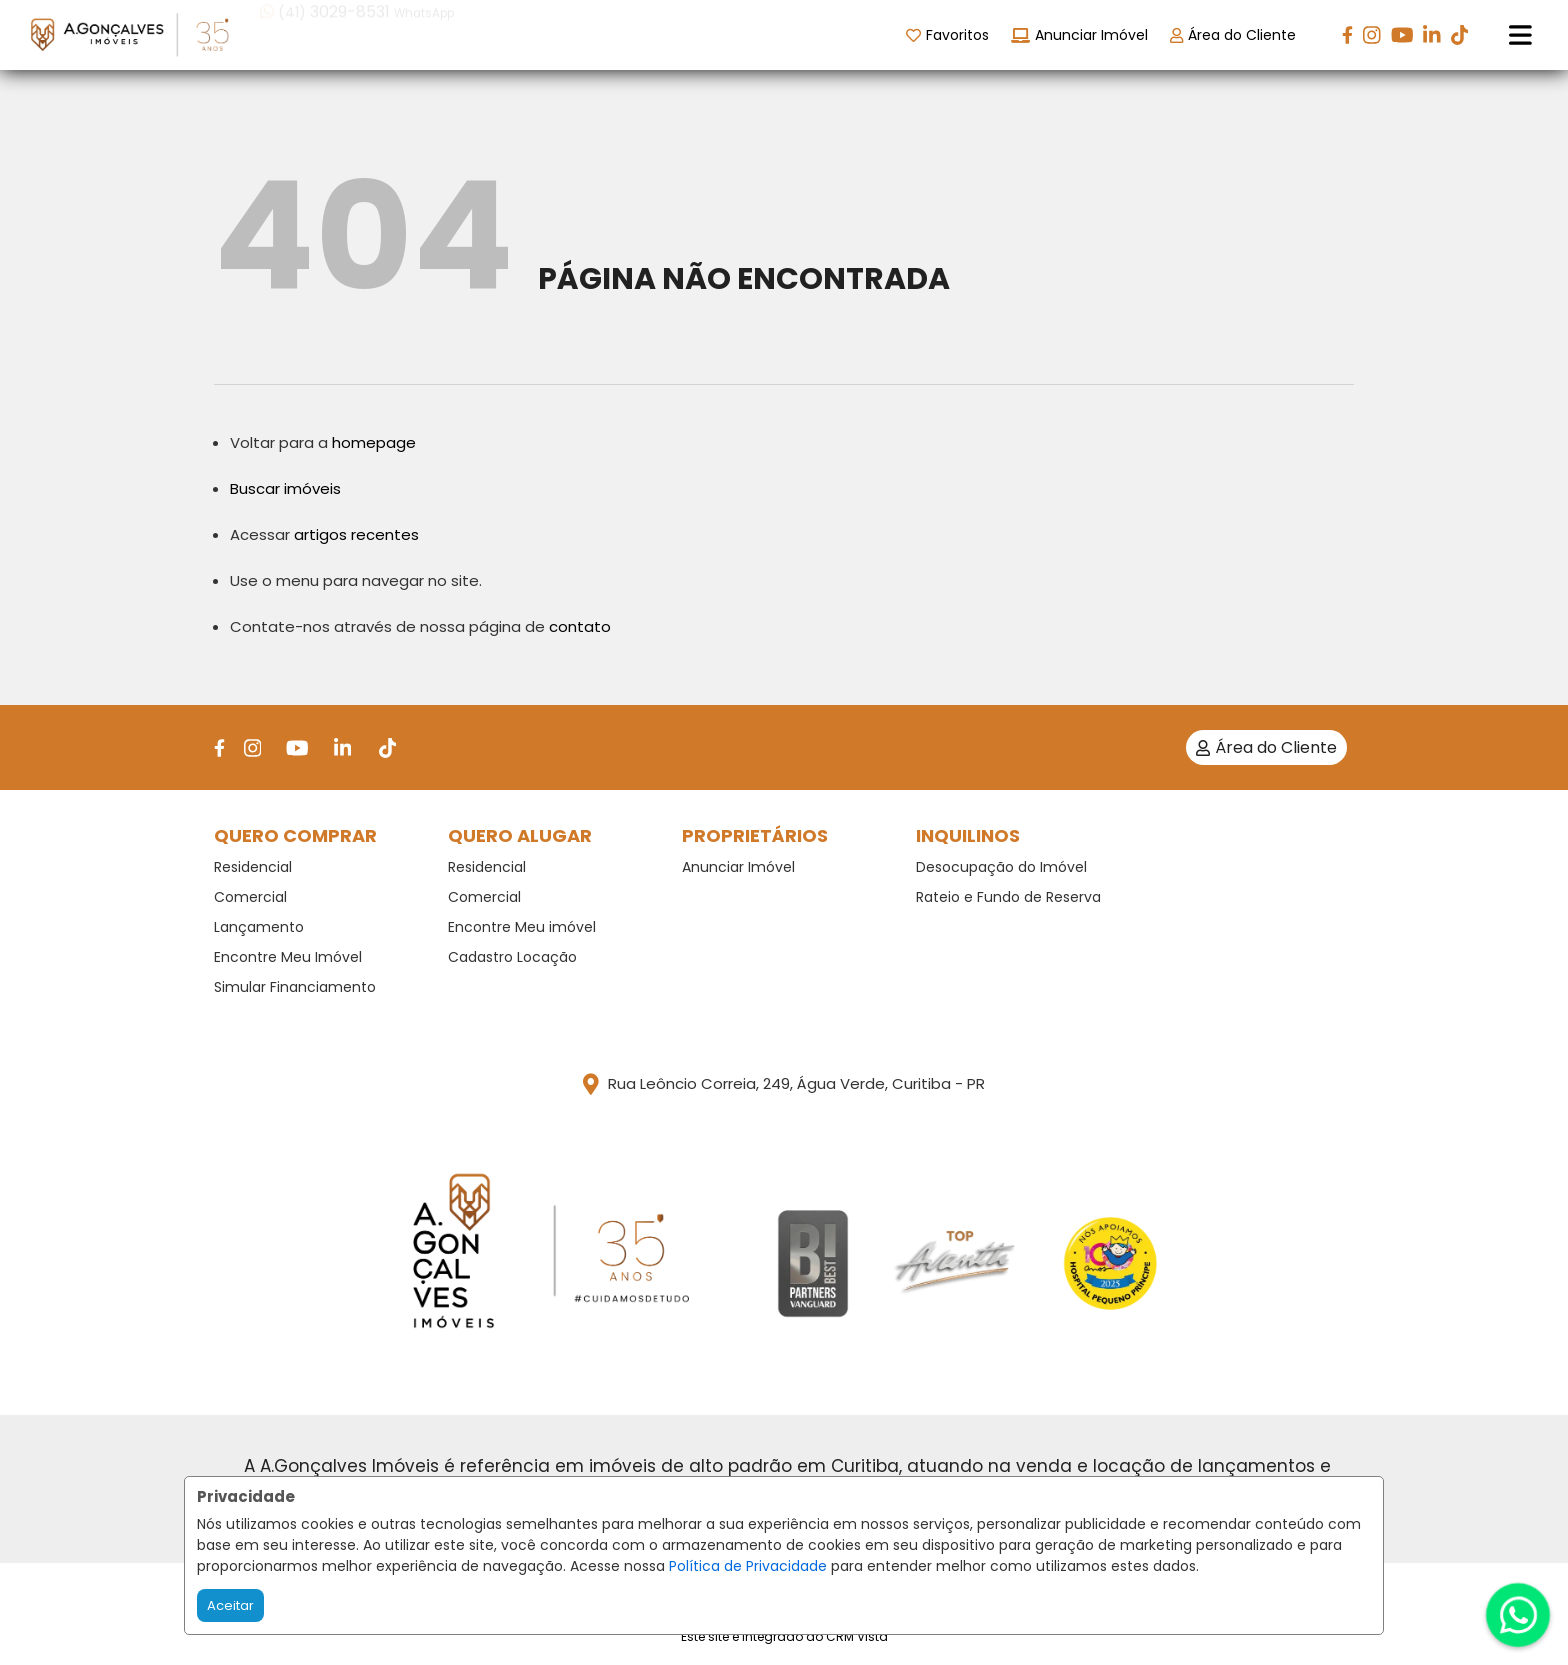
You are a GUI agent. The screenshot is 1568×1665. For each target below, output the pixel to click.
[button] (387, 33)
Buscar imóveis (285, 488)
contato (580, 626)
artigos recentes (356, 534)
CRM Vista (857, 1636)
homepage (374, 442)
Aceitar (230, 1605)
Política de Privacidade (748, 1566)
